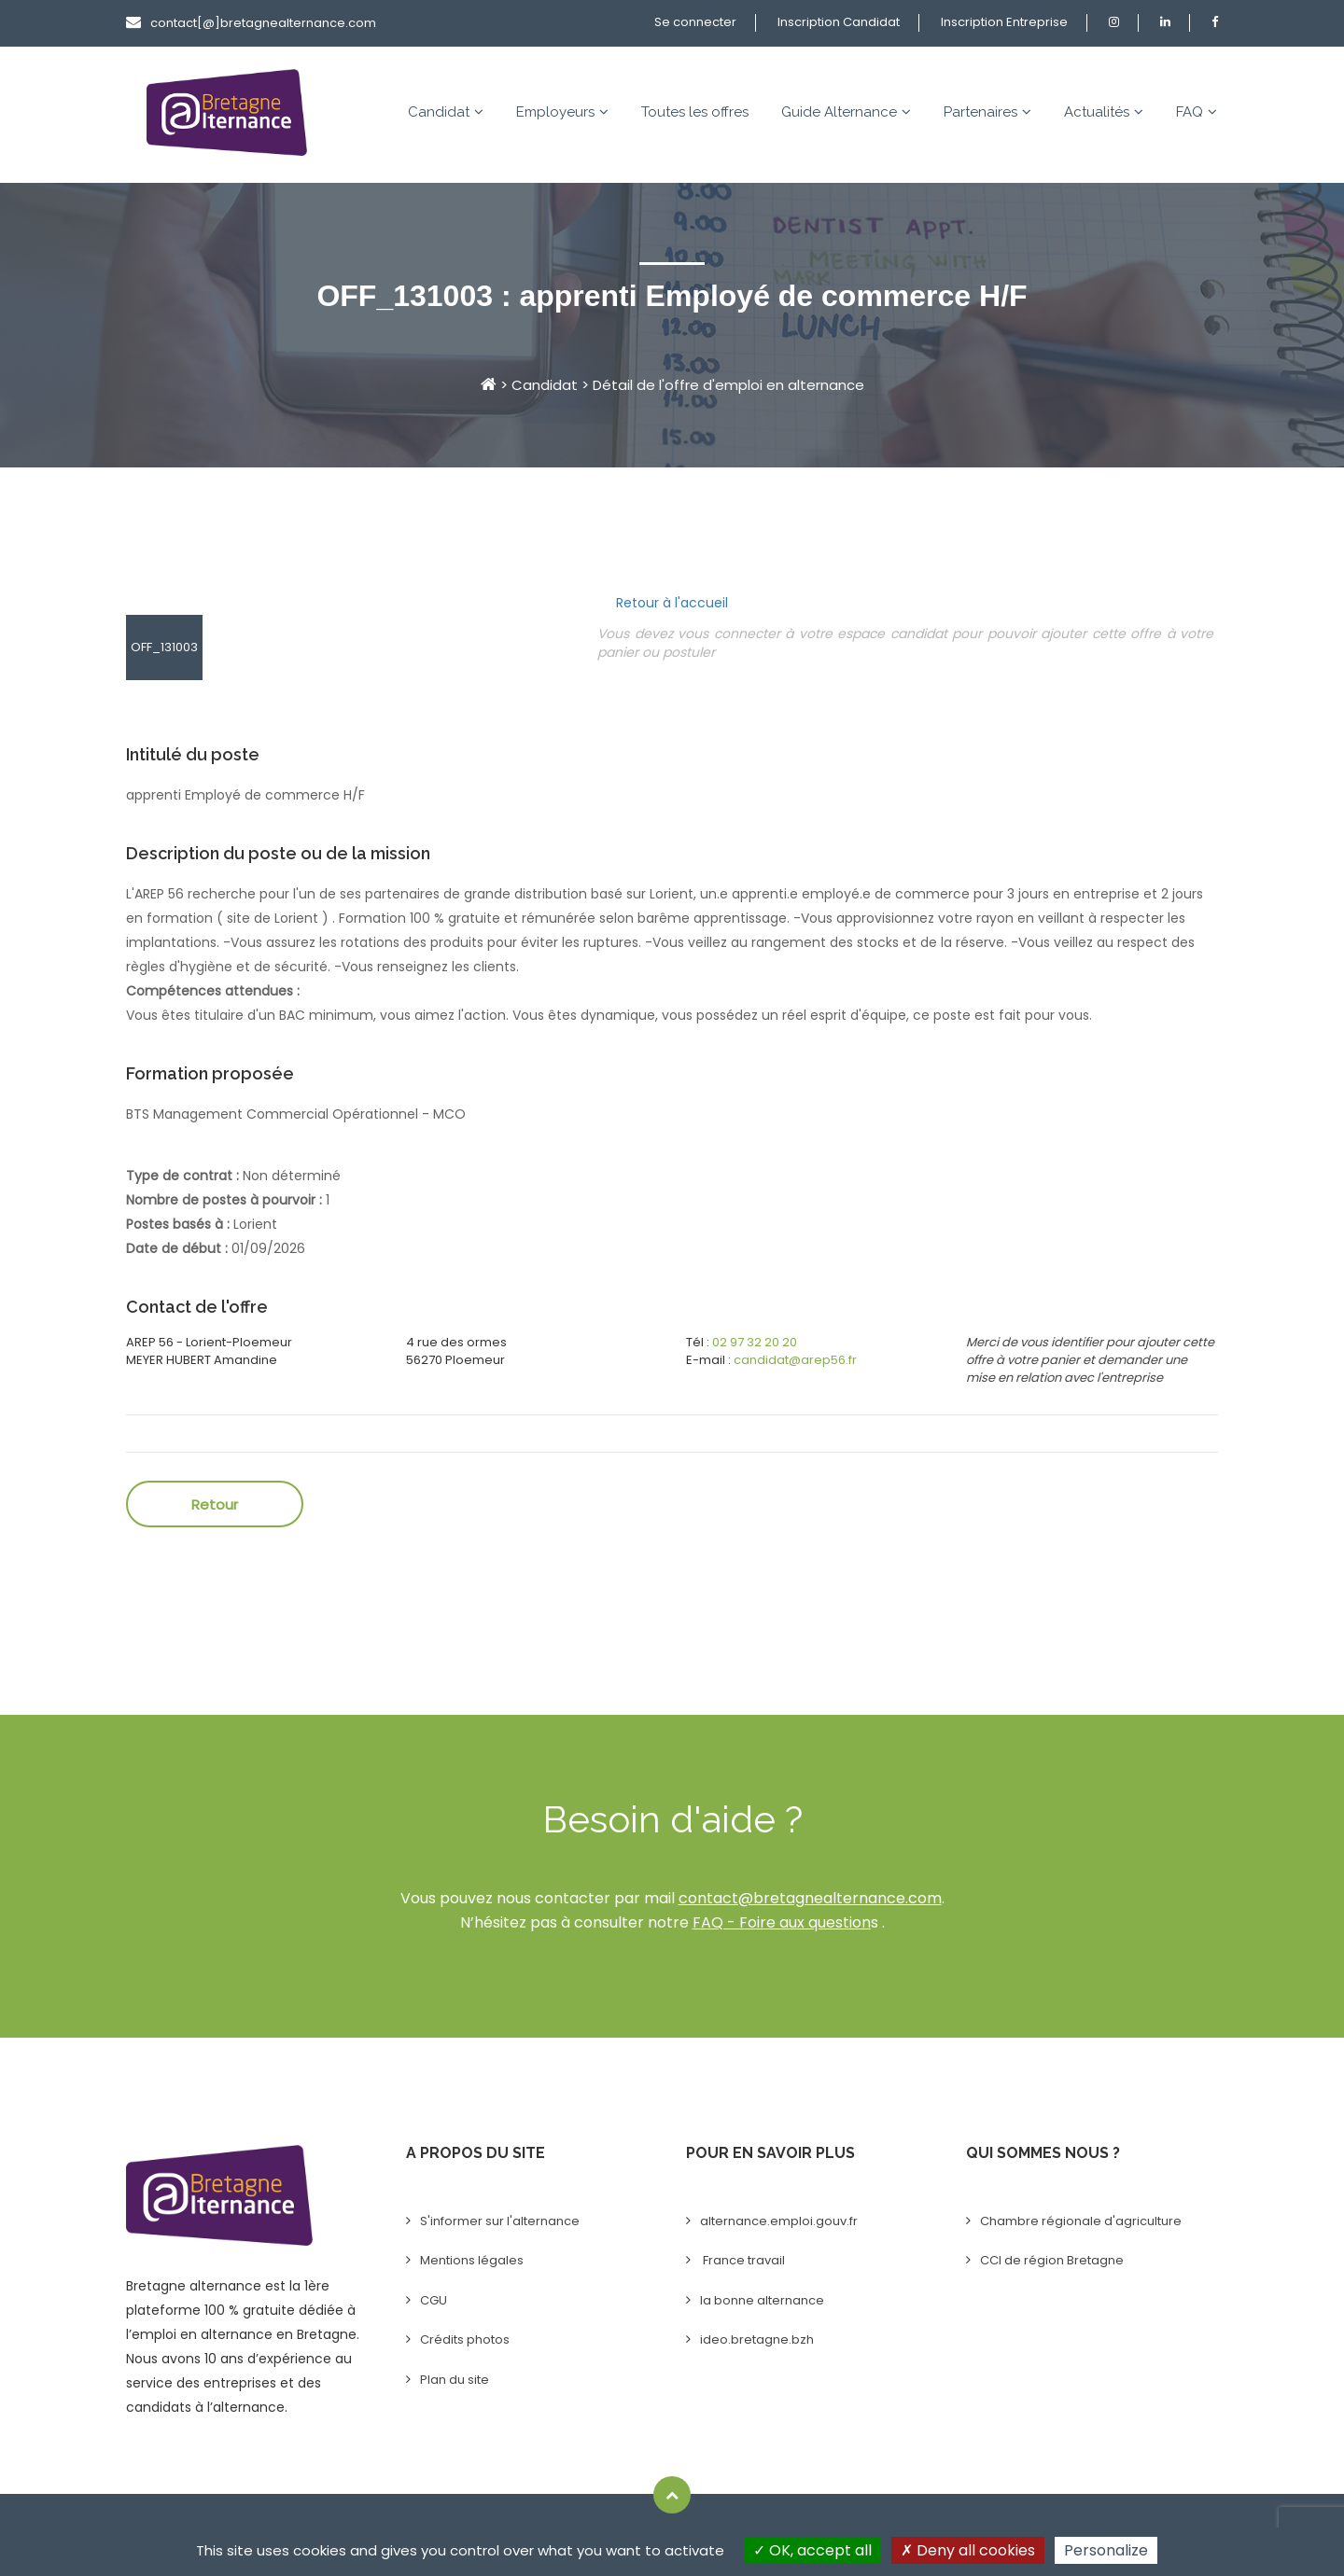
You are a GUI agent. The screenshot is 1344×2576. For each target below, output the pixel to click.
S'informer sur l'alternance (500, 2221)
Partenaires (987, 112)
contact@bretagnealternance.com (810, 1898)
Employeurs (562, 112)
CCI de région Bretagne (1052, 2260)
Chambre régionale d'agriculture (1081, 2221)
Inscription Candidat (838, 22)
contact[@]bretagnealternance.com (251, 23)
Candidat (445, 112)
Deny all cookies (968, 2550)
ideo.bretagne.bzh (757, 2339)
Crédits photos (465, 2339)
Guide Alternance (846, 112)
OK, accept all (812, 2550)
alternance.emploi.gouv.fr (779, 2221)
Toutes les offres (695, 112)
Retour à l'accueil (672, 602)
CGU (433, 2300)
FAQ (1196, 112)
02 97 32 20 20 (754, 1342)
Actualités (1103, 112)
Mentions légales (472, 2260)
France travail (742, 2260)
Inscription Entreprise (1004, 22)
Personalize (1106, 2550)
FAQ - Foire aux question (782, 1922)
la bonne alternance (762, 2300)
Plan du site (454, 2379)
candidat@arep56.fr (795, 1360)
